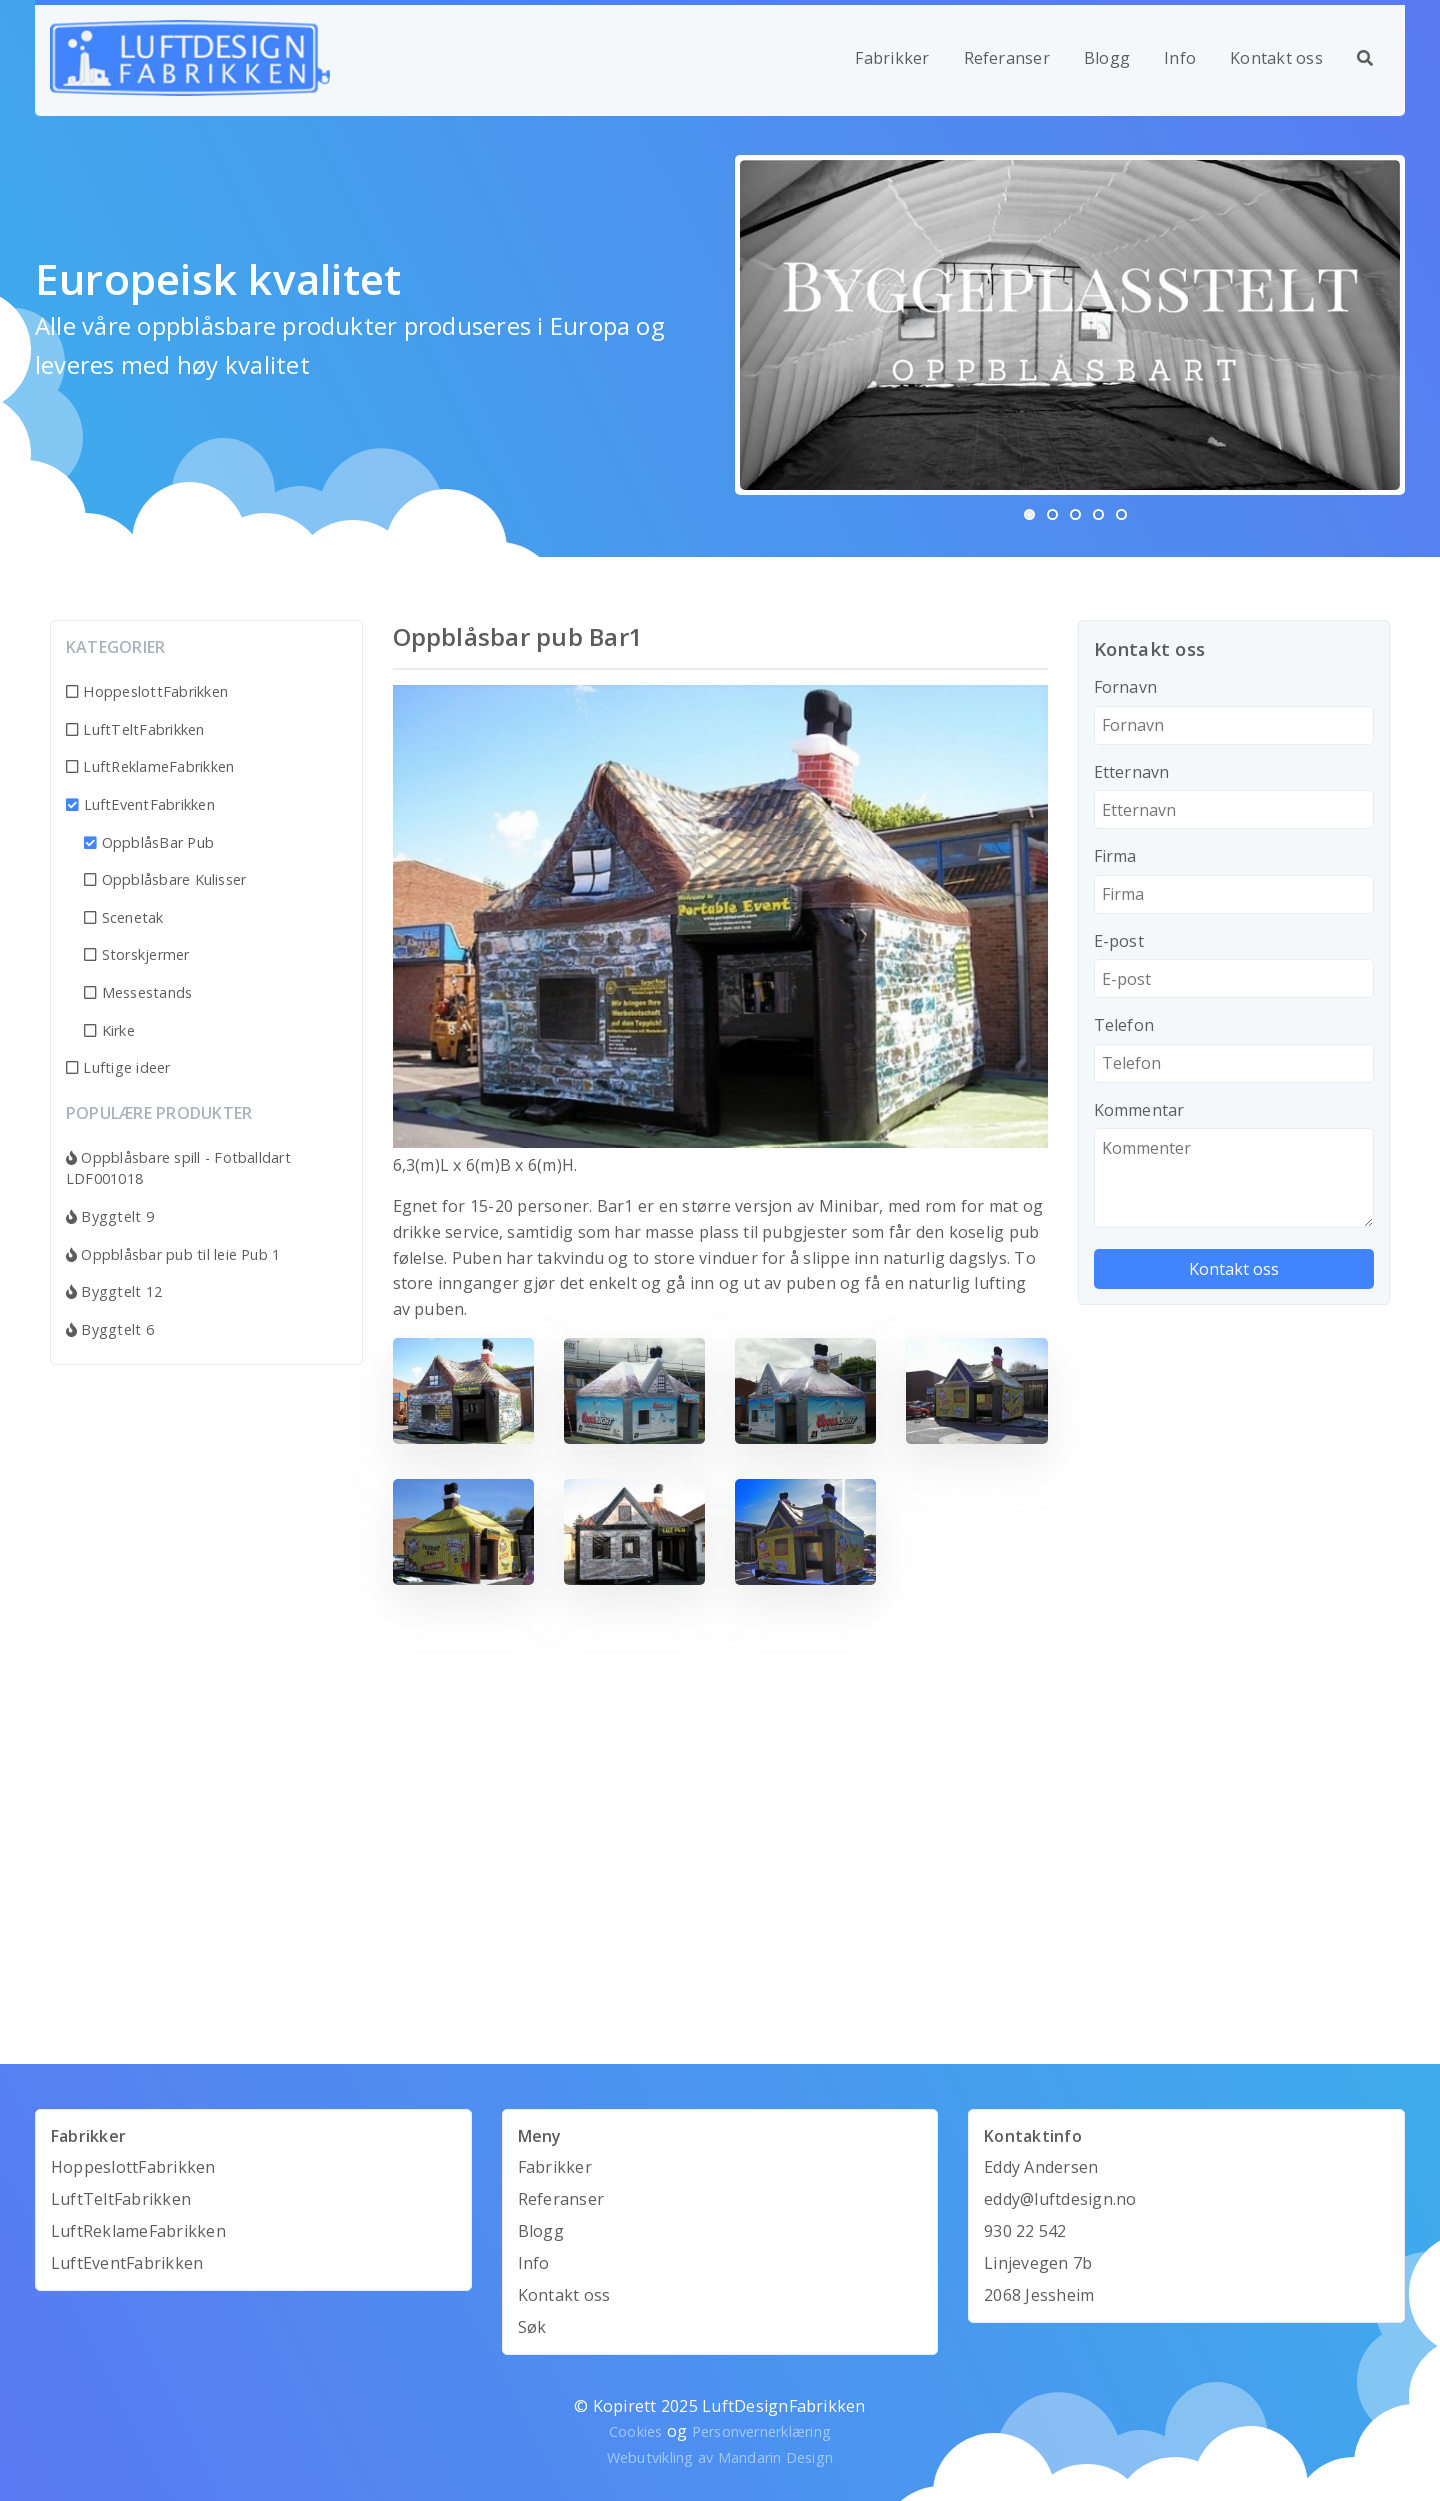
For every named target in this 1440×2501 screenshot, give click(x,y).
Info (1180, 58)
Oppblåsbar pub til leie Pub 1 (173, 1254)
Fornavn (1126, 687)
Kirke (109, 1030)
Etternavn (1132, 772)
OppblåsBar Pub (149, 842)
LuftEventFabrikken (140, 804)
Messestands (138, 992)
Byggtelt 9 (110, 1216)
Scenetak (123, 917)
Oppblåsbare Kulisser (165, 879)
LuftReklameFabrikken (150, 766)
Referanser (1007, 58)
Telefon (1124, 1025)
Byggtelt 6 (110, 1329)
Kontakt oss (1276, 58)
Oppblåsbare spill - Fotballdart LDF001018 (178, 1168)
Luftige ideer (118, 1067)
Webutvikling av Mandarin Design (720, 2457)
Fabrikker (892, 58)
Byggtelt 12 (114, 1291)
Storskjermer (136, 954)
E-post (1119, 941)
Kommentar (1139, 1110)
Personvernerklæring (762, 2431)
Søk (532, 2327)
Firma (1115, 856)
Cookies (636, 2431)
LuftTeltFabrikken (135, 729)
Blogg (1107, 58)
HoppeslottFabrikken (147, 691)
